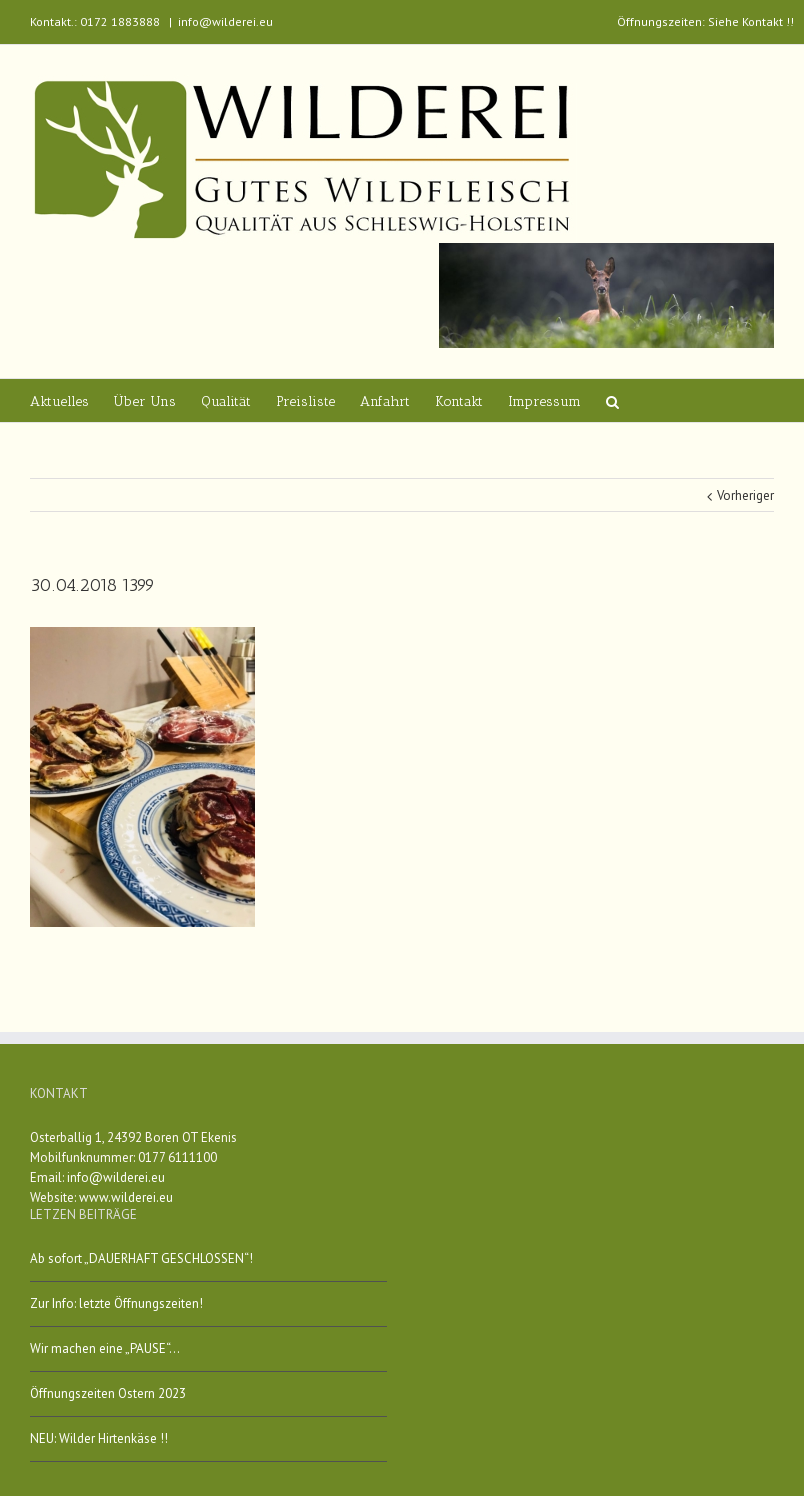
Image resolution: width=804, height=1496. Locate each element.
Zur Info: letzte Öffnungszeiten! (116, 1303)
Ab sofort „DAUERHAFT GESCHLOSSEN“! (141, 1258)
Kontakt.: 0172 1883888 (95, 21)
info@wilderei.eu (225, 21)
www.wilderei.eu (126, 1197)
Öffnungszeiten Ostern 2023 (108, 1393)
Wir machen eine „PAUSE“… (105, 1348)
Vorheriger (745, 495)
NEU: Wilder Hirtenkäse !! (99, 1438)
